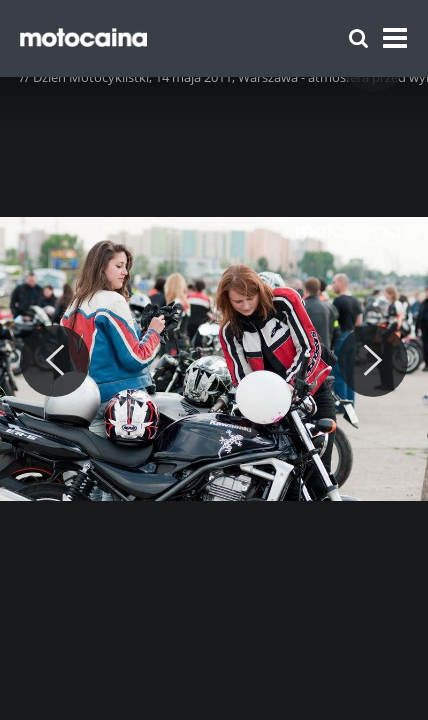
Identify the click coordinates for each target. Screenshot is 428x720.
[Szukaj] (358, 38)
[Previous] (55, 361)
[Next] (373, 361)
